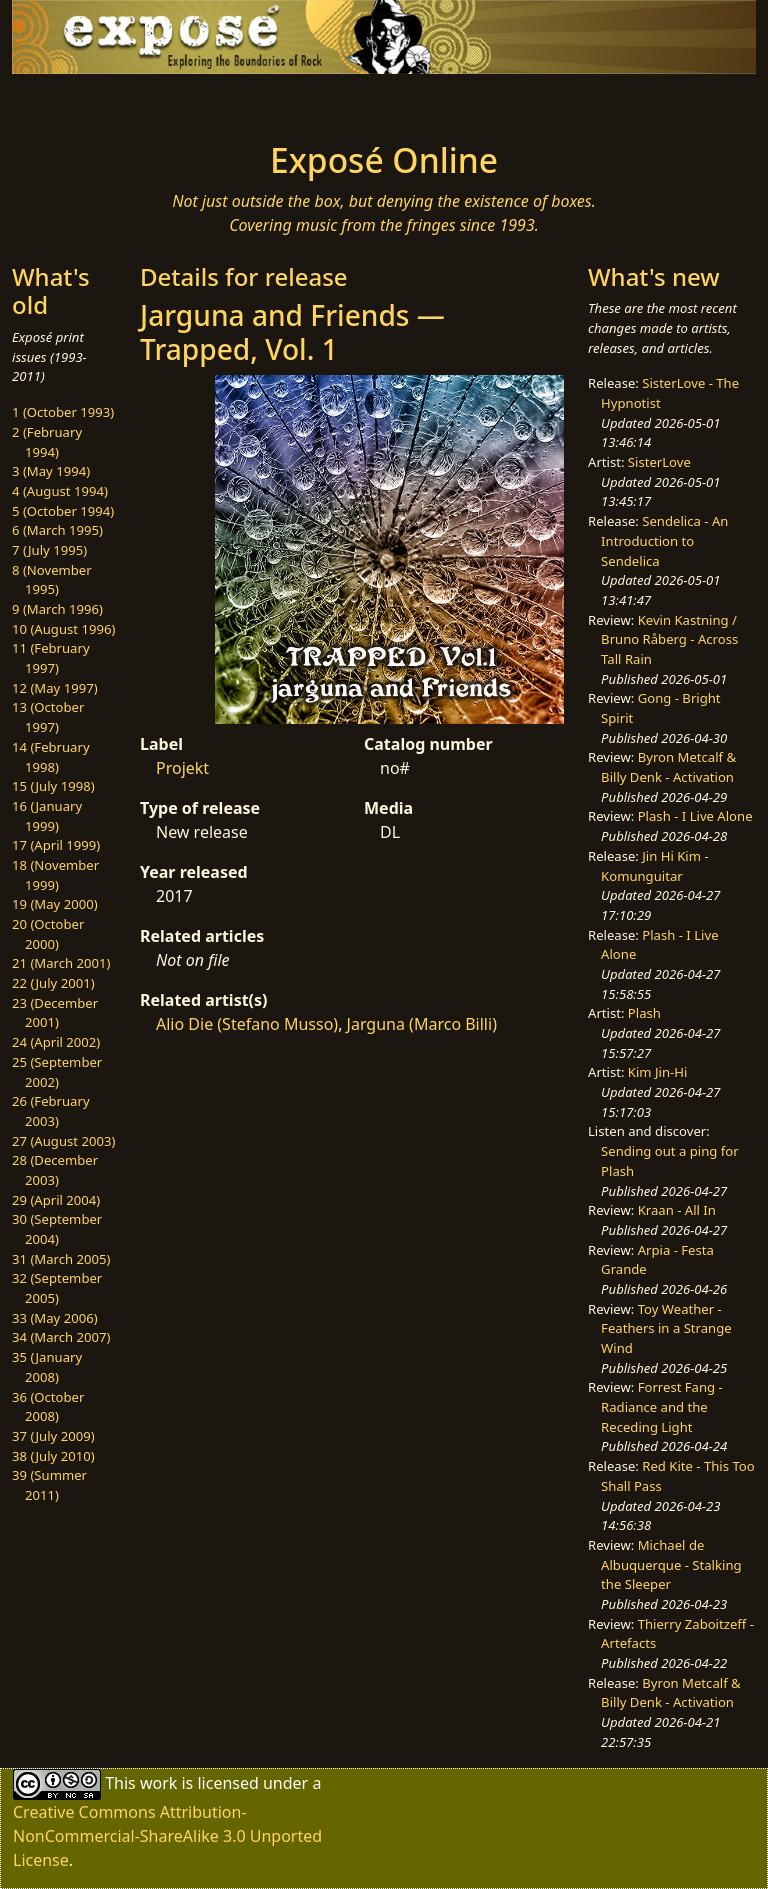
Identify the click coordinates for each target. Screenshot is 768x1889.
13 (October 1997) (48, 717)
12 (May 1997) (55, 688)
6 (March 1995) (57, 530)
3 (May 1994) (51, 471)
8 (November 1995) (52, 580)
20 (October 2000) (48, 934)
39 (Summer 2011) (49, 1485)
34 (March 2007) (61, 1337)
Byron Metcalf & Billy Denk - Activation (668, 767)
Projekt (182, 768)
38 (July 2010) (53, 1456)
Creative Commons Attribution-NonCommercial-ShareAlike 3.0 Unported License (167, 1836)
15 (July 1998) (53, 786)
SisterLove (659, 462)
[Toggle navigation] (76, 102)
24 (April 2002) (56, 1042)
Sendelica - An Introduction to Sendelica (664, 540)
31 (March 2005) (61, 1259)
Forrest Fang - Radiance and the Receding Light (662, 1406)
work (158, 1783)
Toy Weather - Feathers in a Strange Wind (666, 1328)
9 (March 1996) (57, 609)
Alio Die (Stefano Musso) (247, 1024)
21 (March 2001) (61, 963)
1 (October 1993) (63, 412)
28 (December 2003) (55, 1170)
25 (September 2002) (57, 1072)
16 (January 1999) (47, 816)
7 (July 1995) (49, 550)
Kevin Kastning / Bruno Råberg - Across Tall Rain (669, 639)
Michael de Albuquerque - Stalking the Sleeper (671, 1564)
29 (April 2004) (56, 1200)
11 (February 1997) (51, 658)
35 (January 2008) (47, 1367)
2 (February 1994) (47, 442)
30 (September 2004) (57, 1229)
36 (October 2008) (48, 1407)
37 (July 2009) (53, 1436)
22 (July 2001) (53, 983)
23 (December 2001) (55, 1013)
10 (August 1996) (63, 629)
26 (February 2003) (51, 1111)
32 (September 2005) (57, 1288)
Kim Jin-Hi (658, 1072)
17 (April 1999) (56, 845)
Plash (644, 1013)
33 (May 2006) (55, 1318)
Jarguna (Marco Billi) (422, 1024)
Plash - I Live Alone (695, 816)
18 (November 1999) (55, 875)
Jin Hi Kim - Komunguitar (655, 866)
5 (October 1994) (63, 511)
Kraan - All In (677, 1210)
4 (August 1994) (60, 491)
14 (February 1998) (51, 757)
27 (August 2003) (63, 1141)
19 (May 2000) (55, 904)
